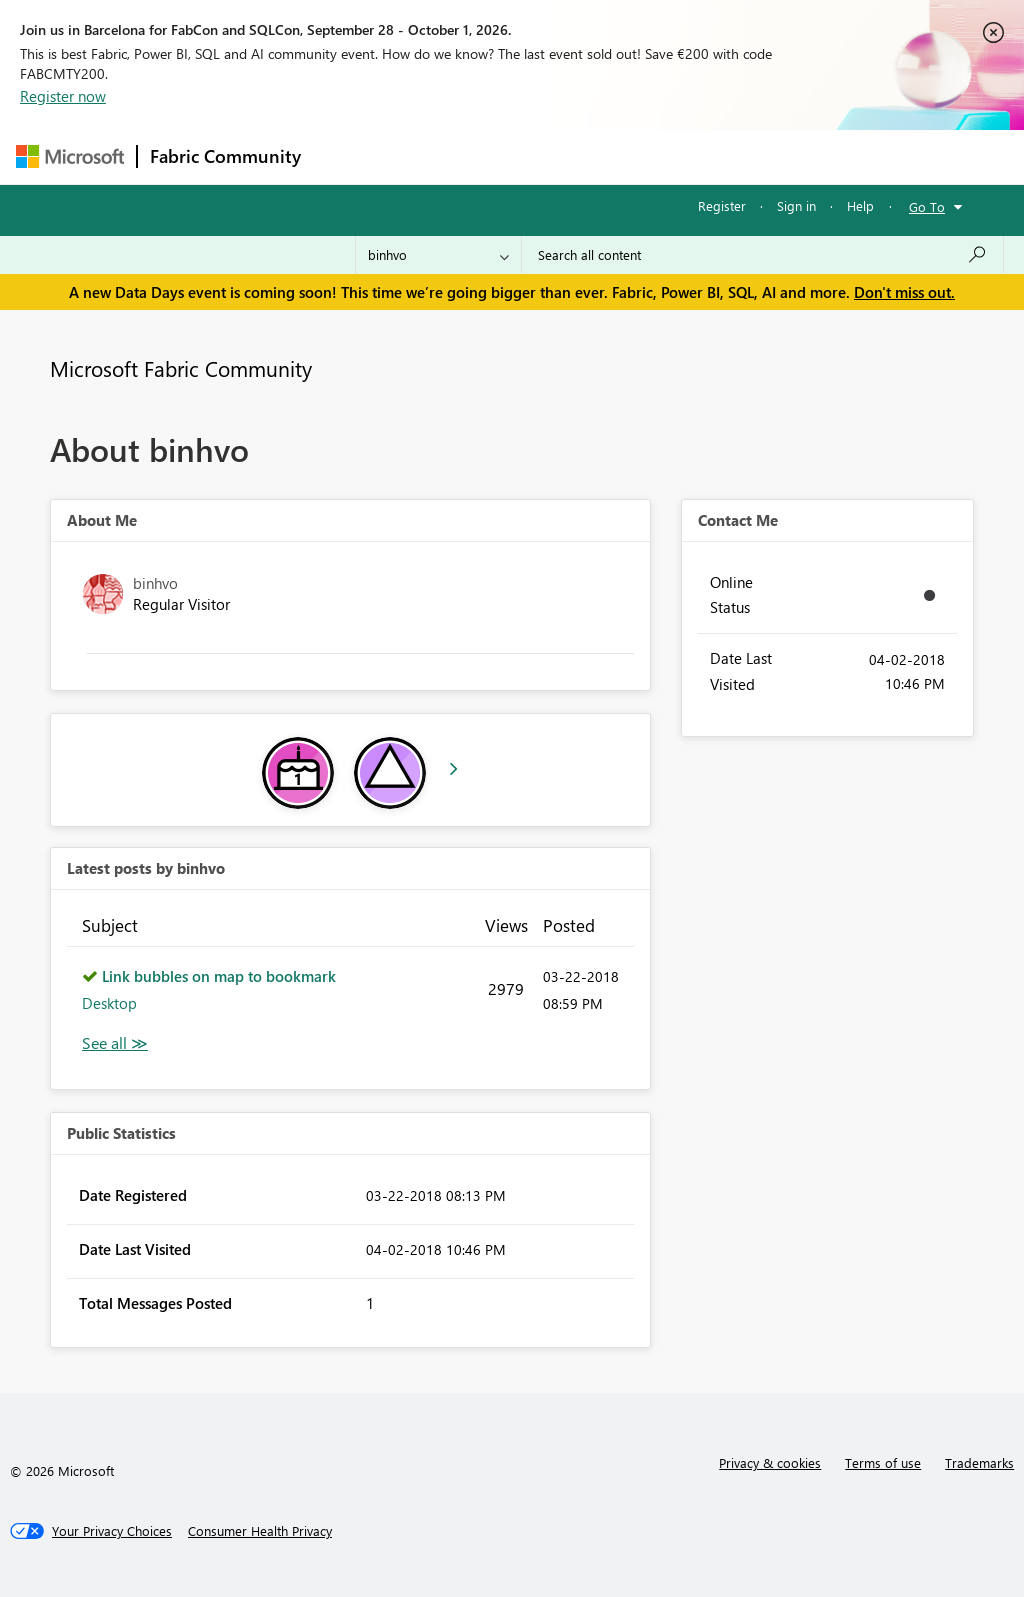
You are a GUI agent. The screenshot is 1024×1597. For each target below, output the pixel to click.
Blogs (695, 156)
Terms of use (883, 1462)
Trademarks (979, 1462)
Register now (63, 96)
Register (722, 205)
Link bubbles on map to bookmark (219, 976)
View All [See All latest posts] (115, 1043)
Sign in (796, 205)
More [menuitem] (763, 156)
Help (860, 205)
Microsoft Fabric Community (181, 368)
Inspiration (434, 156)
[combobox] (762, 255)
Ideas (516, 156)
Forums (346, 156)
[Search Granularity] (438, 255)
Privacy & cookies (770, 1462)
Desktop (109, 1003)
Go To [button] (927, 206)
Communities (605, 156)
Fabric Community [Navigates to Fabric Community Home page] (225, 156)
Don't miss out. (904, 292)
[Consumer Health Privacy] (260, 1531)
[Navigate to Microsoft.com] (70, 156)
